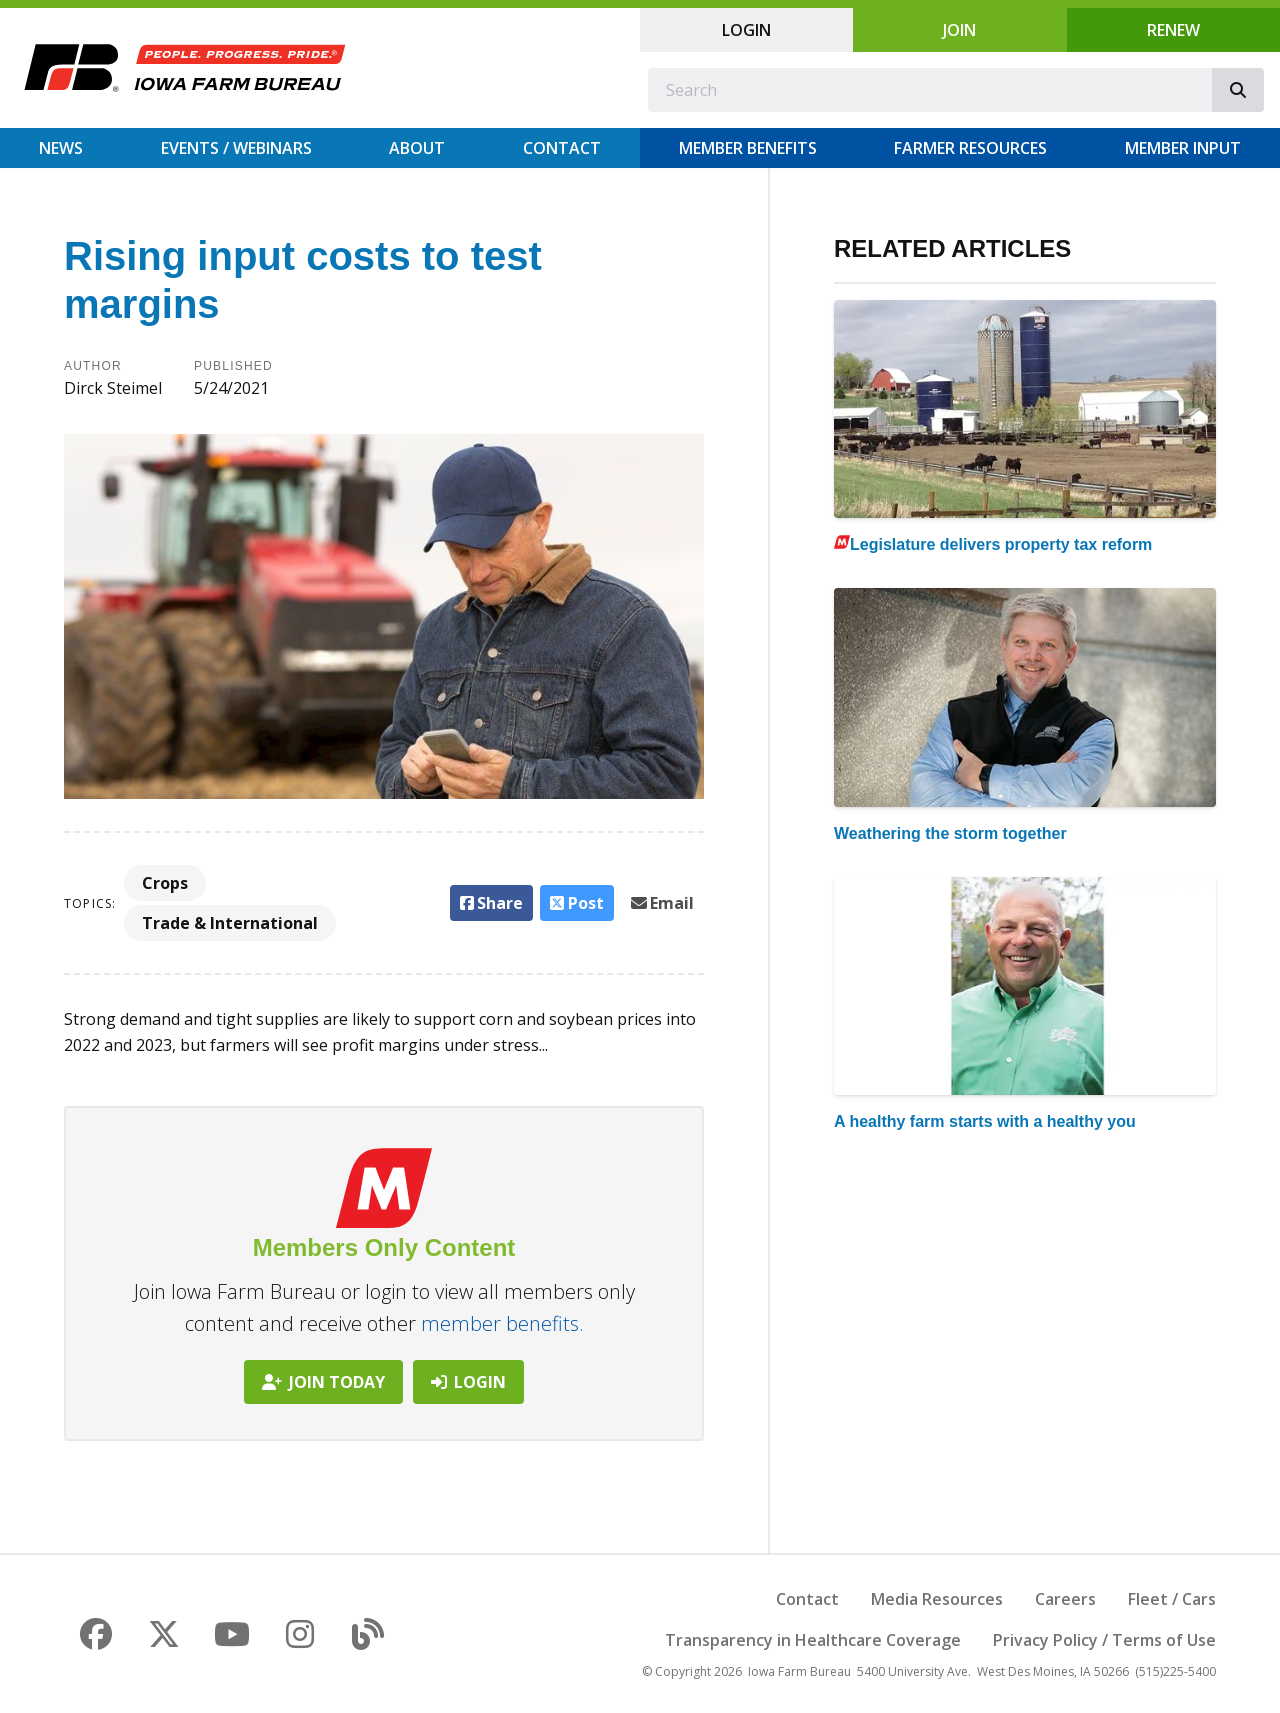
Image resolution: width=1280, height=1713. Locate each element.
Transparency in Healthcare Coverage (813, 1640)
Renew (1173, 30)
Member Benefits (748, 148)
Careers (1065, 1599)
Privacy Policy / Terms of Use (1104, 1640)
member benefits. (502, 1323)
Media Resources (937, 1599)
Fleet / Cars (1172, 1599)
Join (959, 30)
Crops (165, 883)
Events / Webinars (236, 148)
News (61, 148)
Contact (562, 148)
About (417, 148)
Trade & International (230, 923)
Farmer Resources (970, 148)
